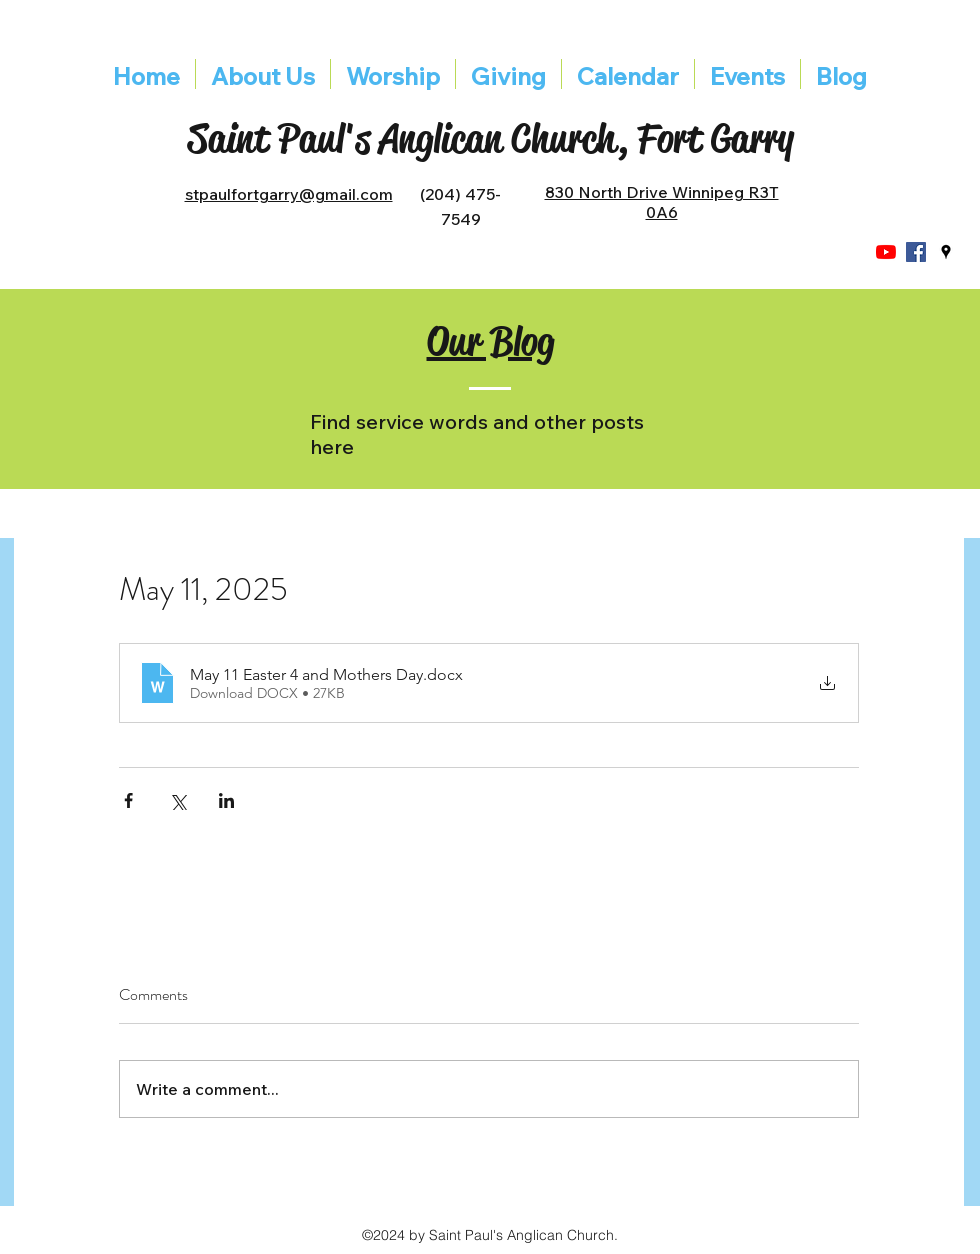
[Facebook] (916, 252)
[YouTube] (886, 252)
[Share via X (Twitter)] (177, 800)
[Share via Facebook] (128, 800)
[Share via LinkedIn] (226, 800)
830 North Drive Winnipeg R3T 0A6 (662, 202)
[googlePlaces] (946, 252)
